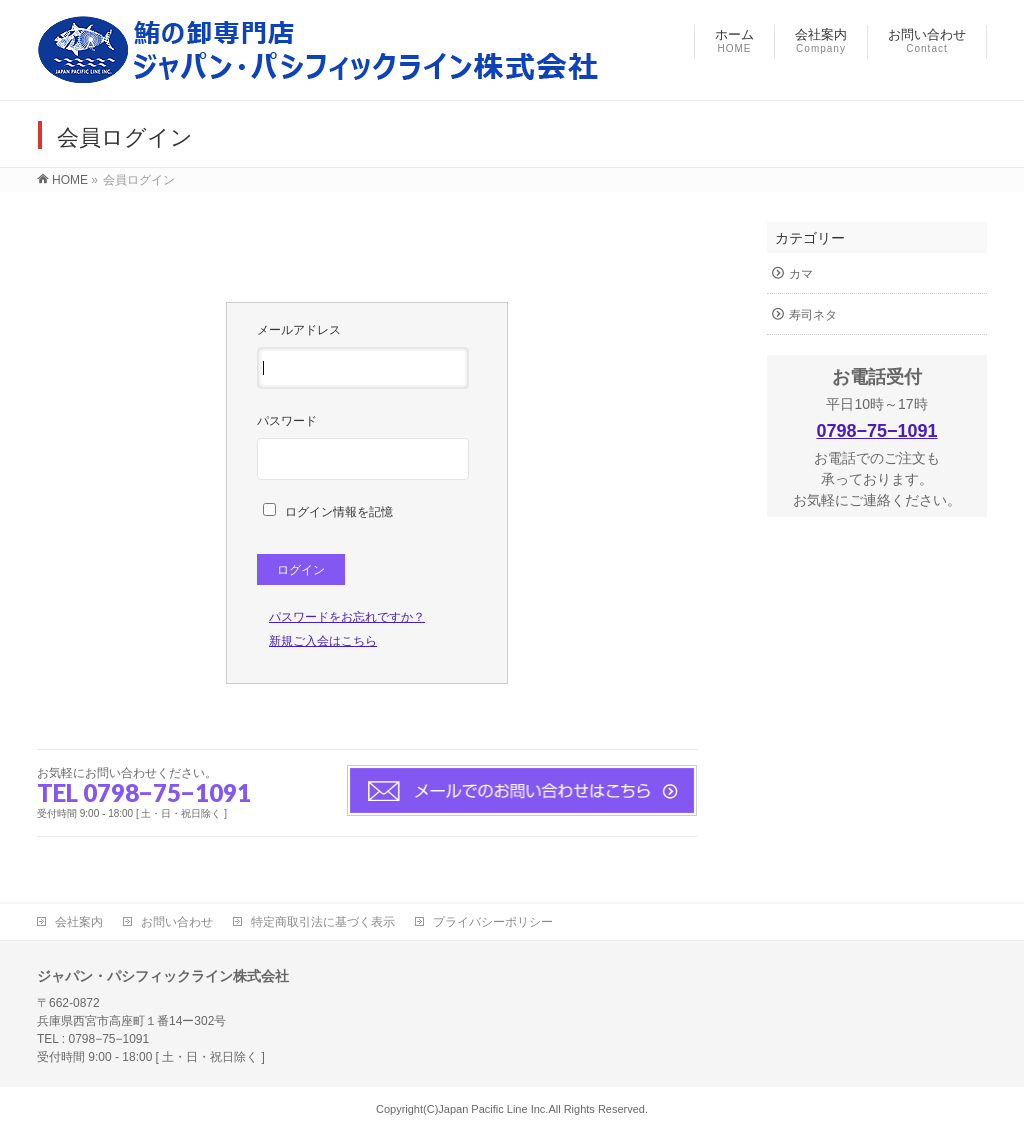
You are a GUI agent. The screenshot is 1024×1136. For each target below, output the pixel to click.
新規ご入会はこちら (323, 641)
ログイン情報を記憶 (328, 512)
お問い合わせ (177, 922)
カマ (801, 274)
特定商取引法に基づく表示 (323, 922)
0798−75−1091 (876, 431)
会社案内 (79, 922)
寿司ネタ (813, 315)
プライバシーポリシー (493, 922)
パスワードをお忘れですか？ (347, 617)
